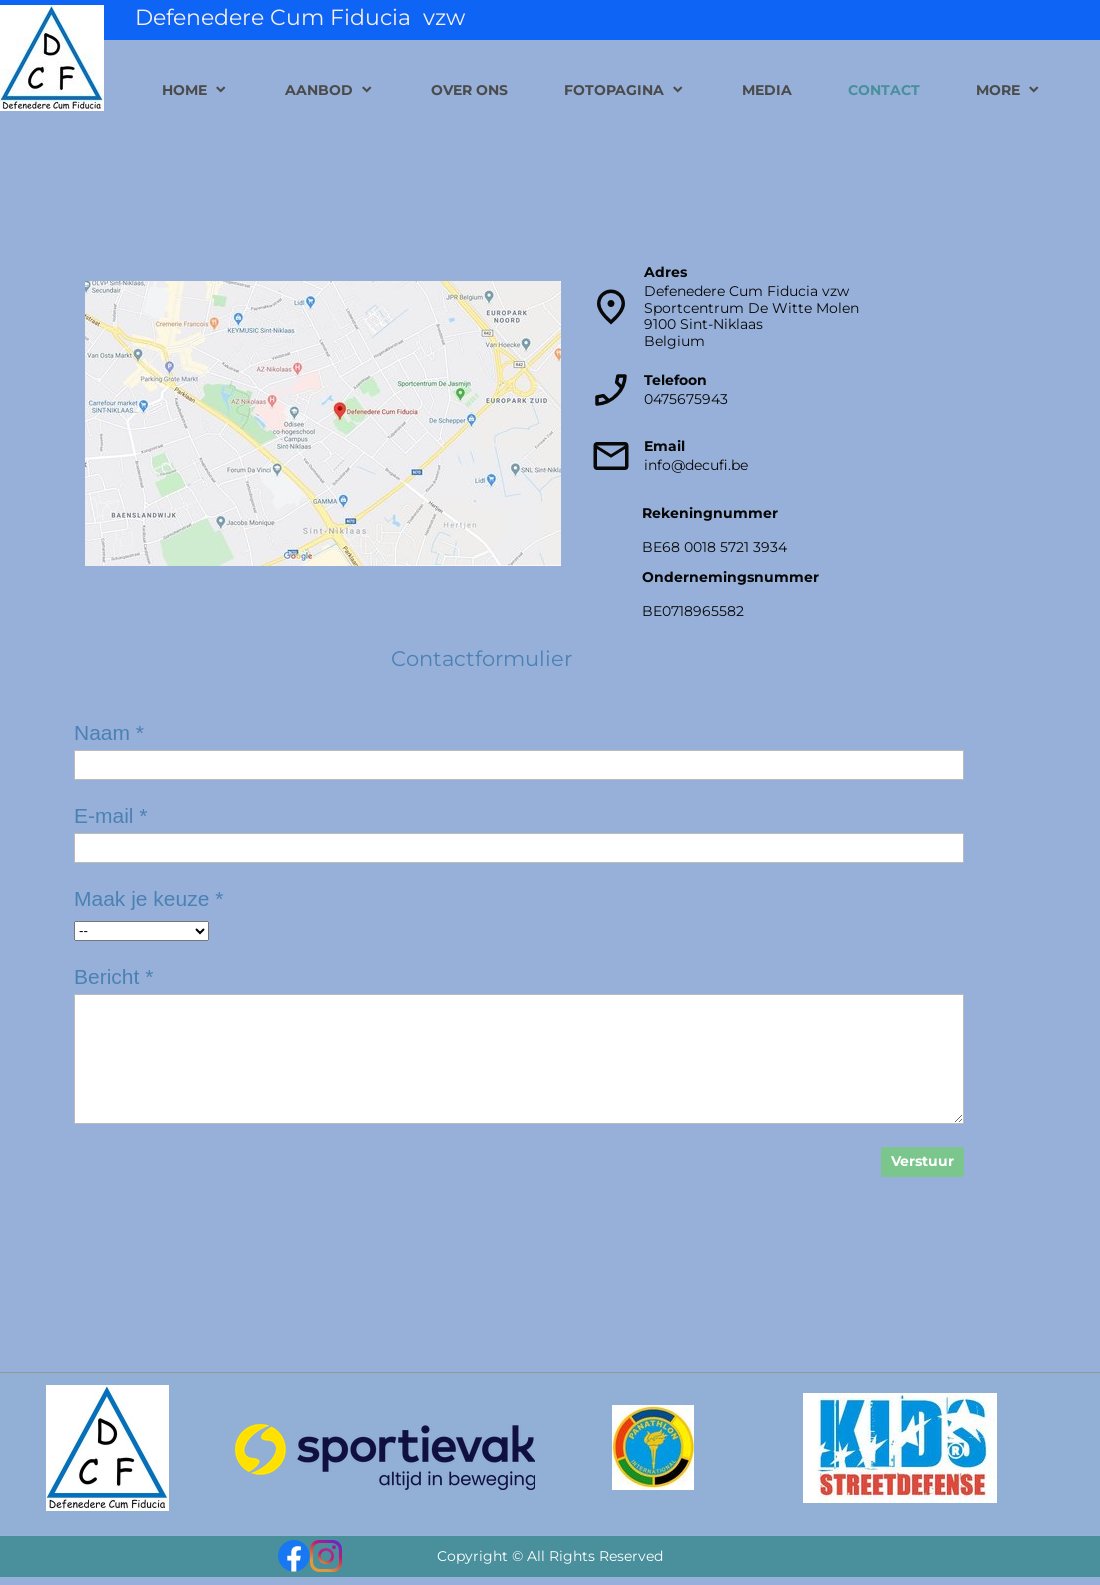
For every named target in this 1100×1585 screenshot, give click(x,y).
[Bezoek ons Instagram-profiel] (326, 1556)
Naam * (109, 732)
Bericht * (113, 976)
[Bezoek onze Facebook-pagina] (294, 1556)
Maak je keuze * (148, 898)
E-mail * (111, 815)
